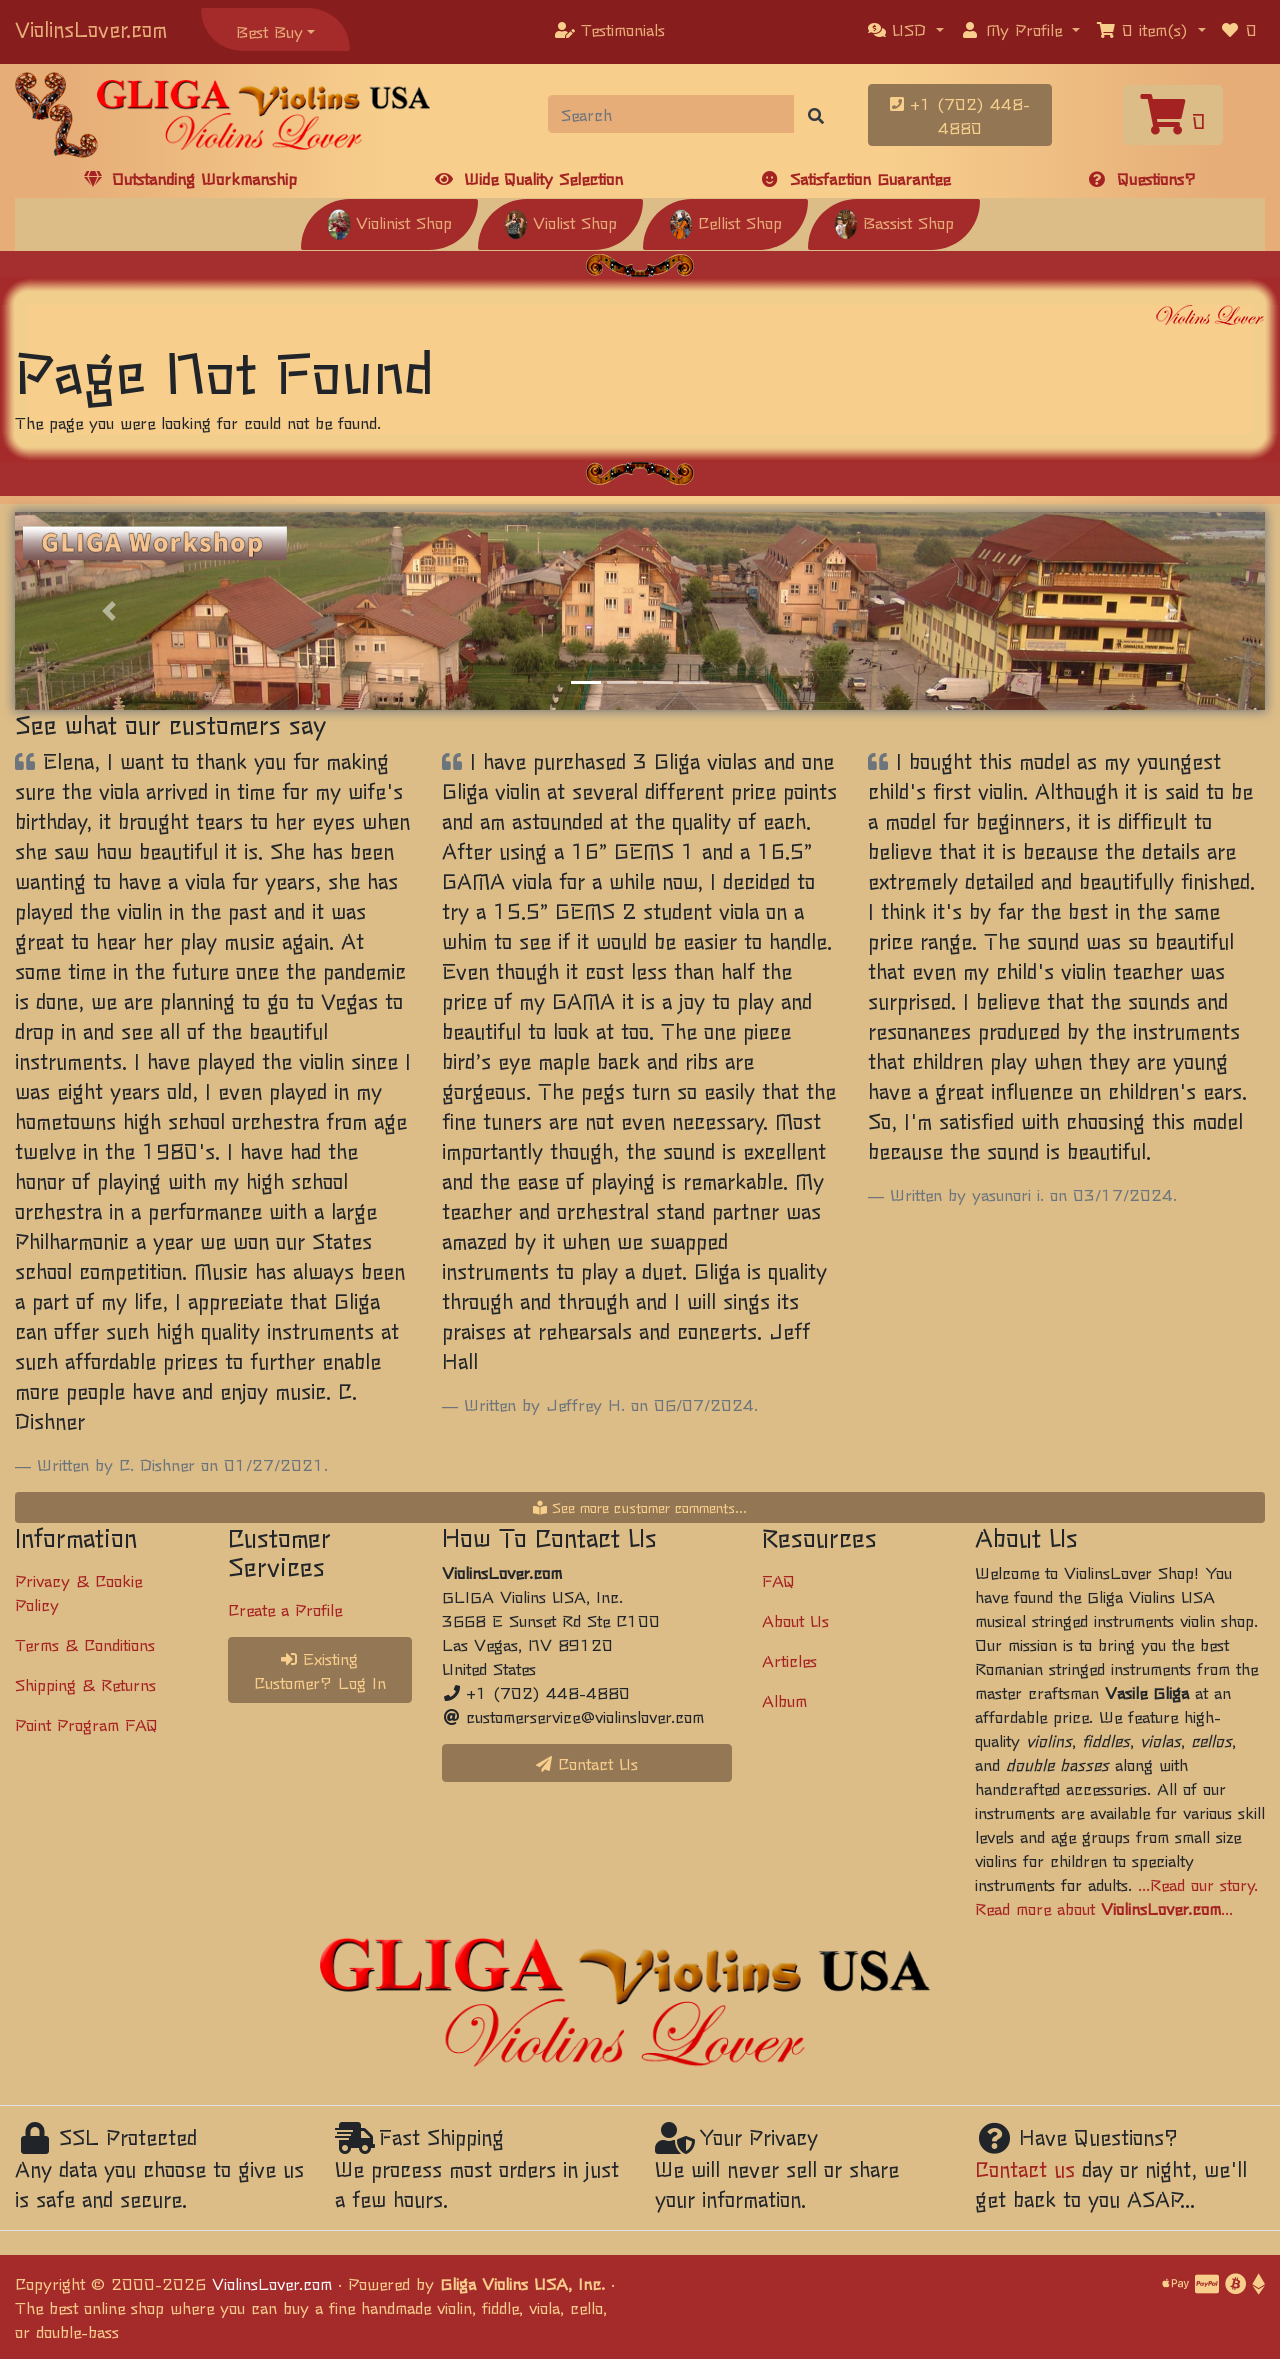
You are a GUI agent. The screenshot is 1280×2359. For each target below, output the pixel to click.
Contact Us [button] (587, 1763)
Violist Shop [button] (560, 222)
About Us (795, 1620)
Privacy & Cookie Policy (78, 1592)
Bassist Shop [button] (894, 222)
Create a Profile (285, 1609)
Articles (789, 1660)
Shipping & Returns (85, 1684)
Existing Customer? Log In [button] (320, 1670)
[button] (906, 29)
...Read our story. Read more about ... (1116, 1896)
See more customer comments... (640, 1507)
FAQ (778, 1580)
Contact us (1025, 2168)
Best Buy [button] (269, 31)
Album (784, 1700)
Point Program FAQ (86, 1724)
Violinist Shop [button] (389, 222)
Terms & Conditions (85, 1644)
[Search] (671, 114)
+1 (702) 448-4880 (960, 115)
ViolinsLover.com (91, 28)
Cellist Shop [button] (725, 222)
